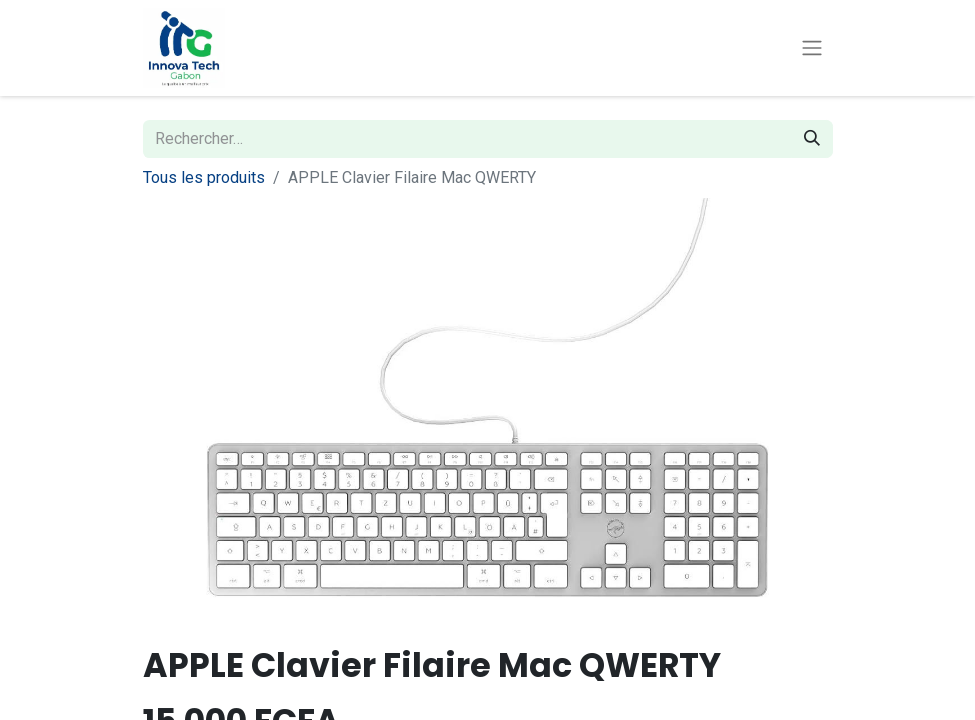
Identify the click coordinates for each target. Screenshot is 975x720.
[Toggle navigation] (812, 48)
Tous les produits (204, 177)
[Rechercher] (812, 139)
